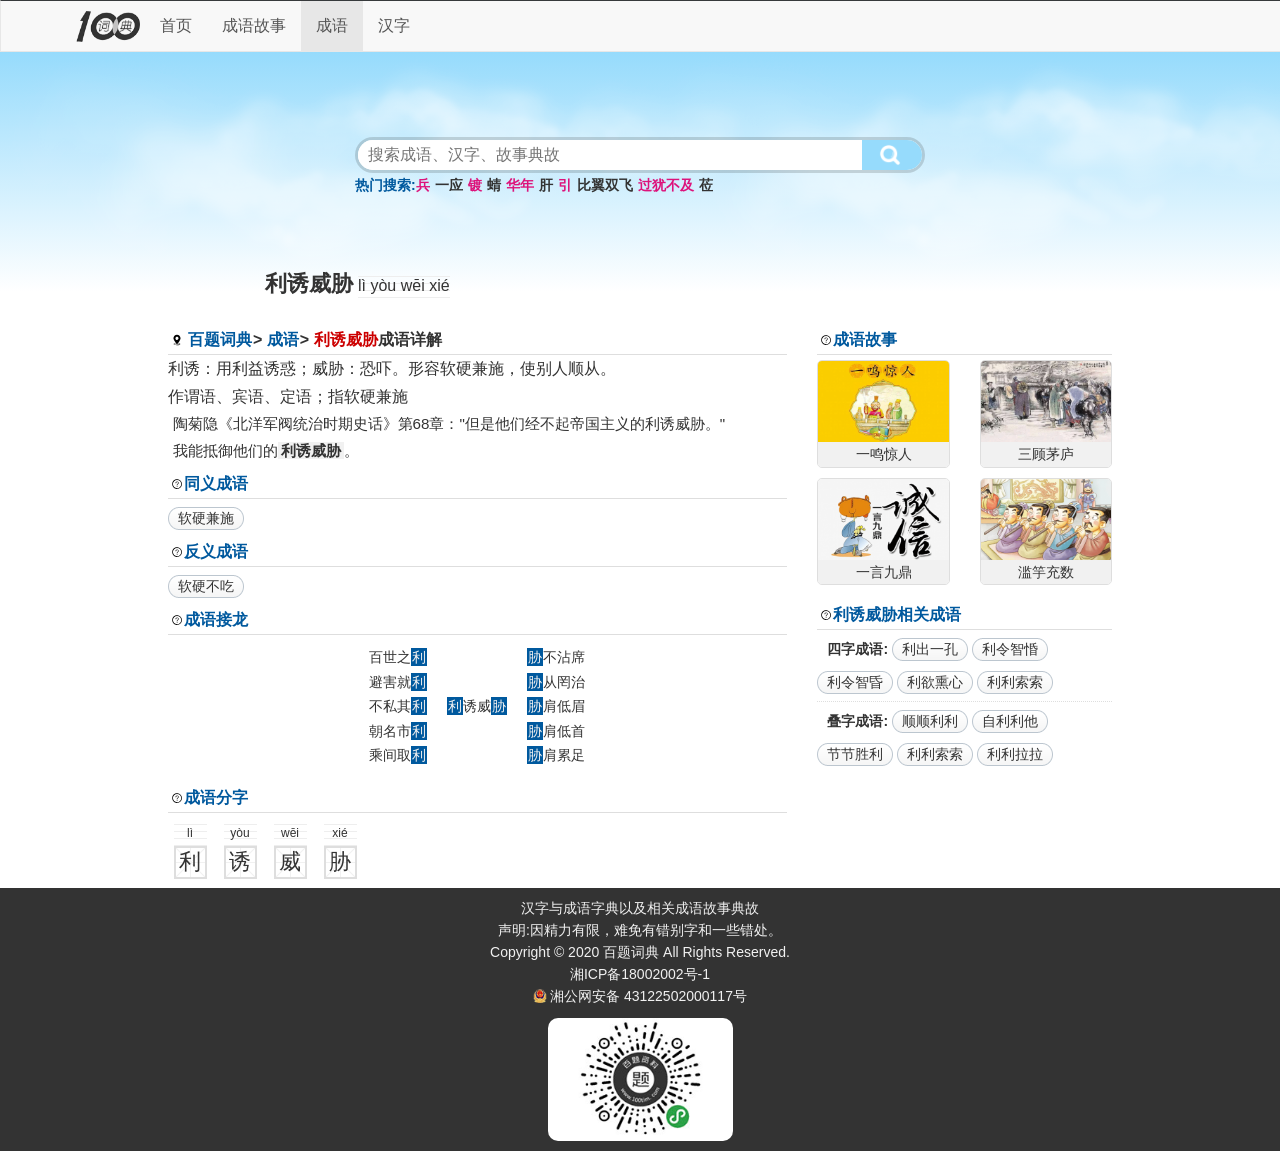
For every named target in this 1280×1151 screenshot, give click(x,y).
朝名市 (398, 731)
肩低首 (556, 731)
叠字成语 (855, 721)
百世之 (398, 657)
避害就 (398, 682)
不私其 (398, 706)
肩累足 (556, 755)
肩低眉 (556, 706)
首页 (176, 25)
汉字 (394, 25)
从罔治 (556, 682)
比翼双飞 (605, 185)
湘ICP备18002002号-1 (640, 974)
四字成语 (855, 649)
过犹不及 (666, 185)
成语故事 (254, 25)
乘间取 (398, 755)
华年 (520, 185)
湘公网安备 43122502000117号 (648, 996)
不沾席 (556, 657)
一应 (449, 185)
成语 (332, 25)
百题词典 (220, 339)
